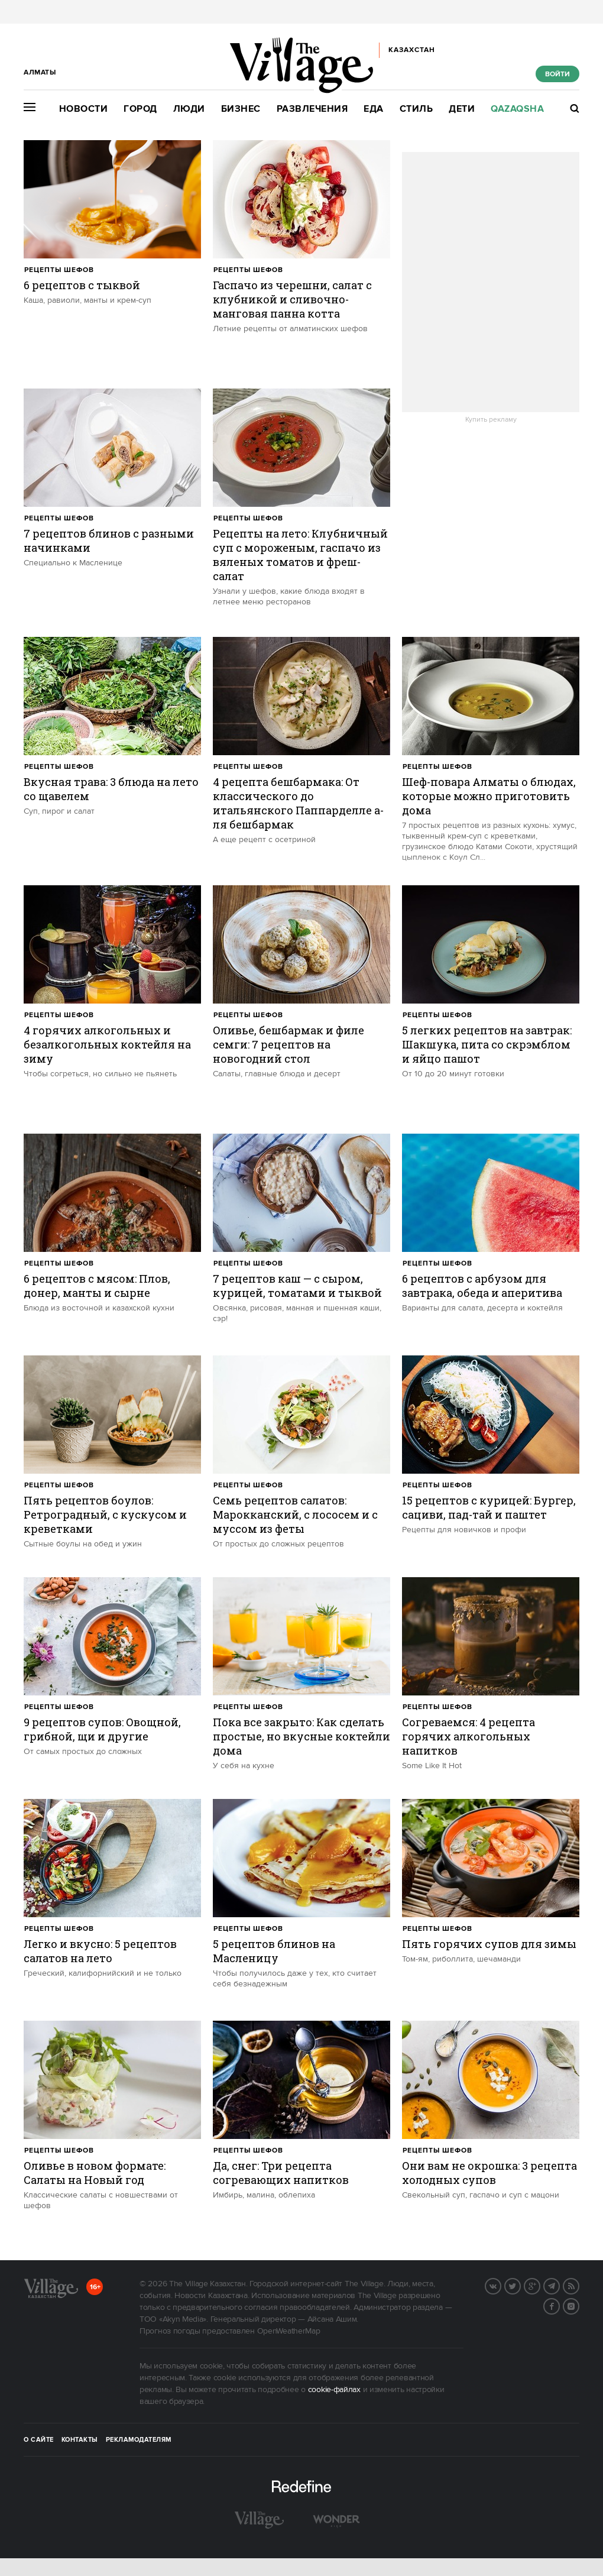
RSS (578, 2285)
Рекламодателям (138, 2440)
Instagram (578, 2305)
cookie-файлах (334, 2389)
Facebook (559, 2305)
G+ (539, 2285)
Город (140, 109)
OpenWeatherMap (288, 2331)
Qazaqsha (517, 109)
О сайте (39, 2440)
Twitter (520, 2285)
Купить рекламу (491, 419)
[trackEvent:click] (112, 258)
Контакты (79, 2440)
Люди (189, 109)
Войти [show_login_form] (557, 74)
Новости (83, 109)
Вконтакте (500, 2285)
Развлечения (312, 109)
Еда (374, 109)
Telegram (559, 2285)
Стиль (416, 109)
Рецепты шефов (59, 270)
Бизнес (241, 109)
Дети (462, 109)
